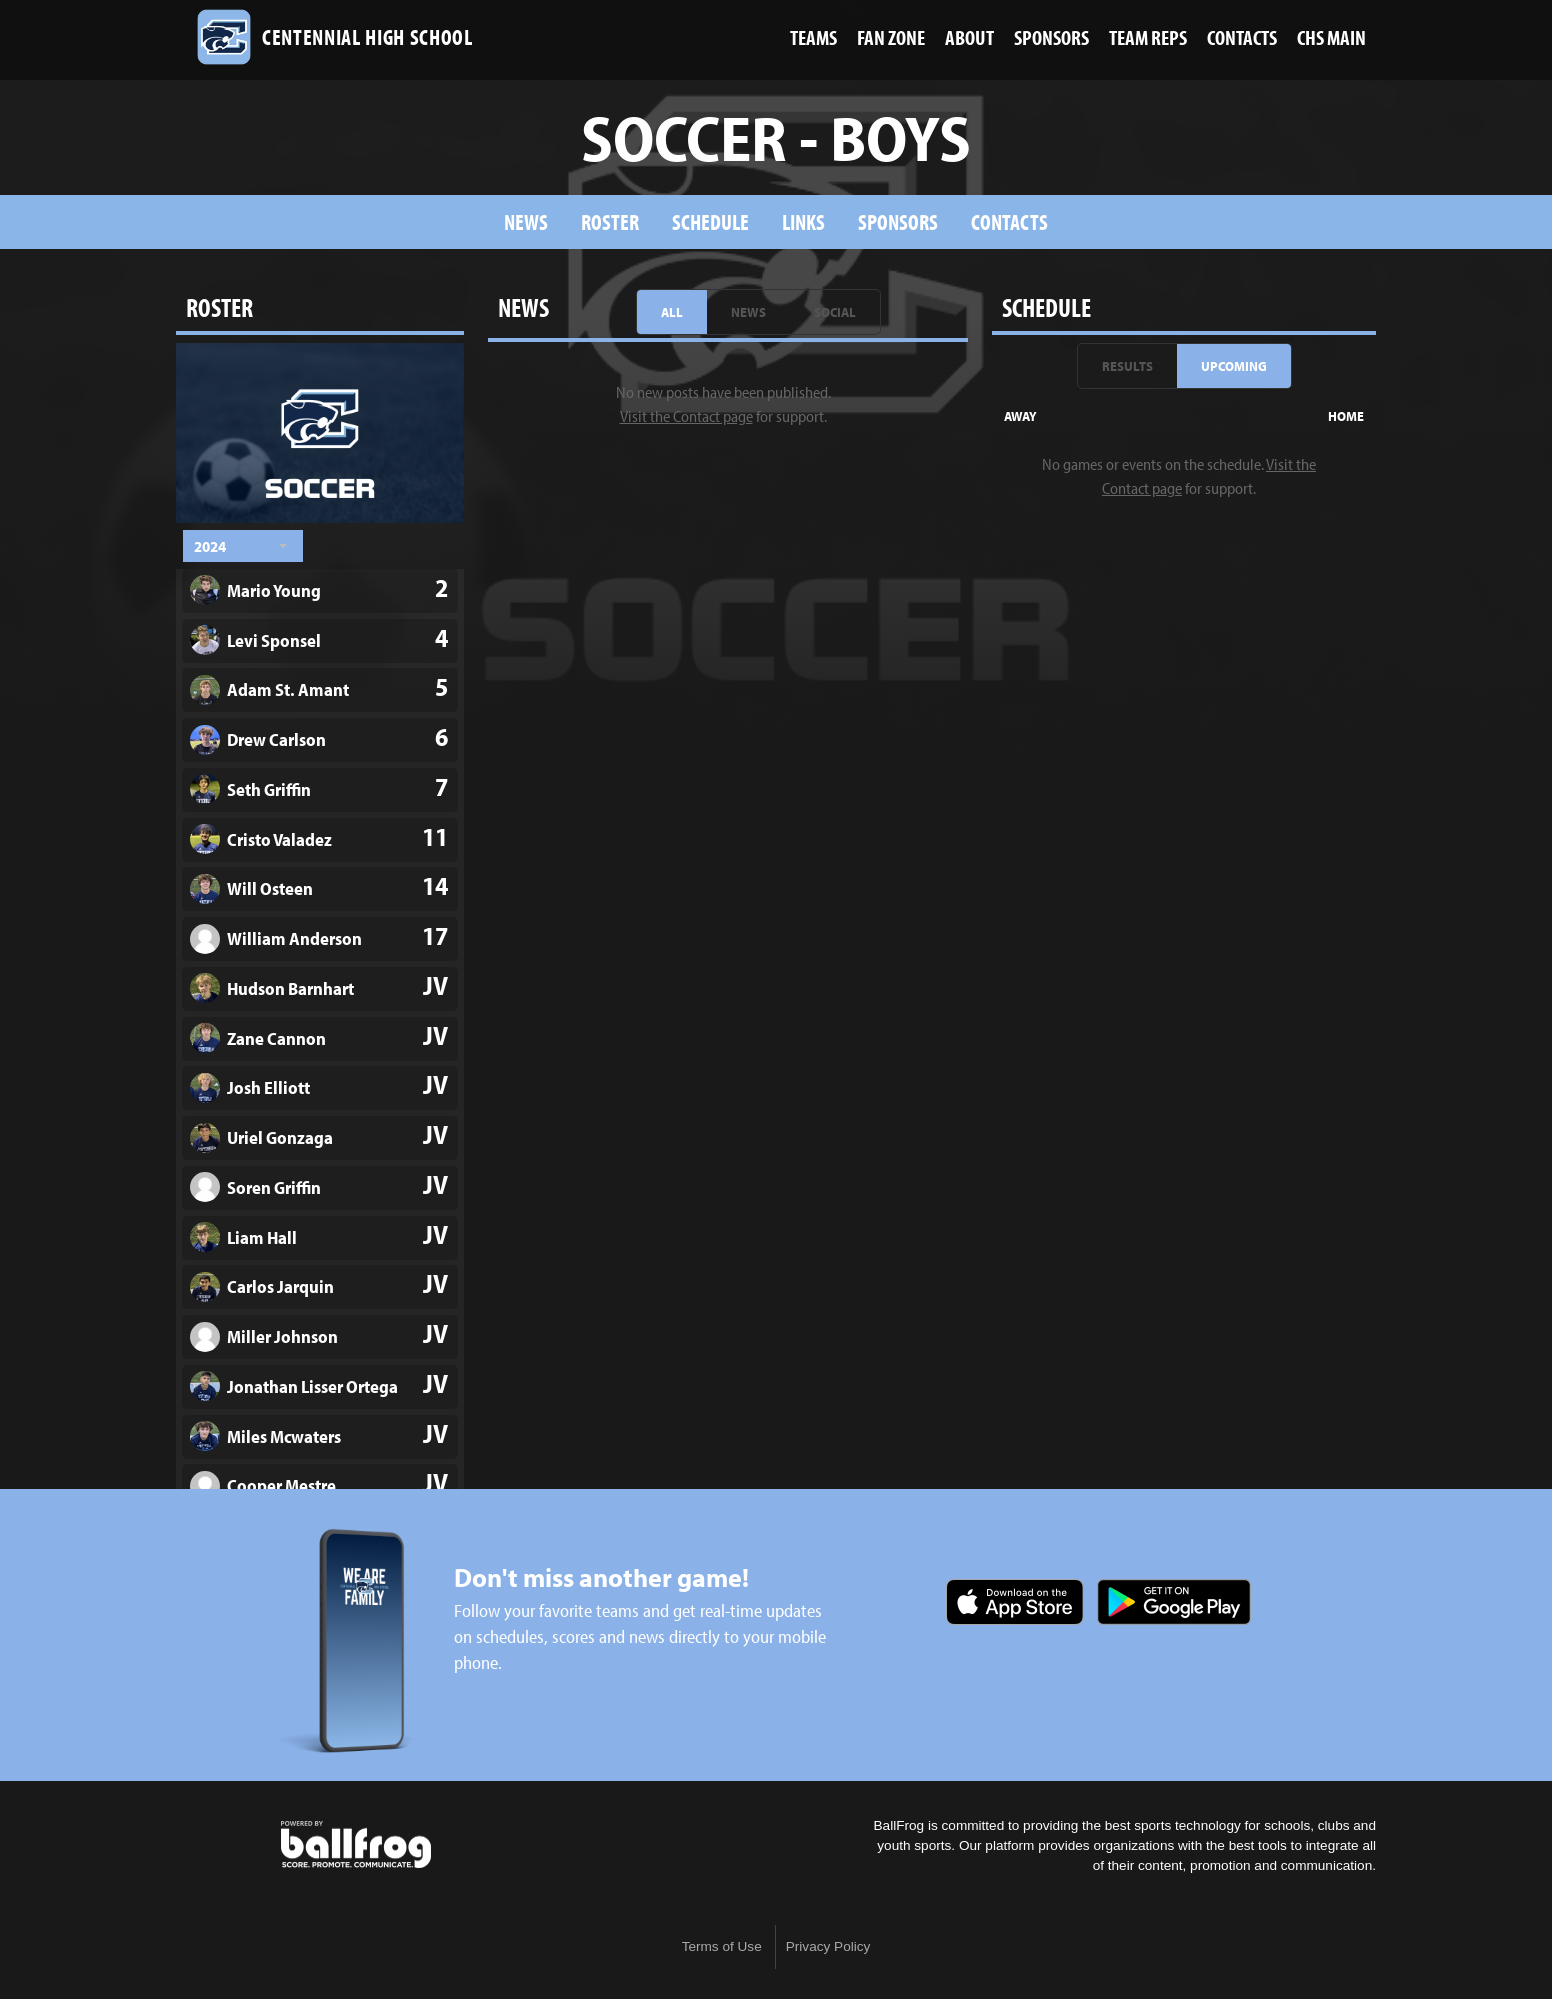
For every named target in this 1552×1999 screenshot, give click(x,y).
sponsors (898, 221)
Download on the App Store (1015, 1602)
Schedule (710, 221)
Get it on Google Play (1174, 1602)
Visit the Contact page (686, 416)
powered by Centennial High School (356, 1845)
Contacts (1009, 221)
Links (803, 221)
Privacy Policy (828, 1946)
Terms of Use (722, 1946)
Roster (610, 221)
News (526, 221)
